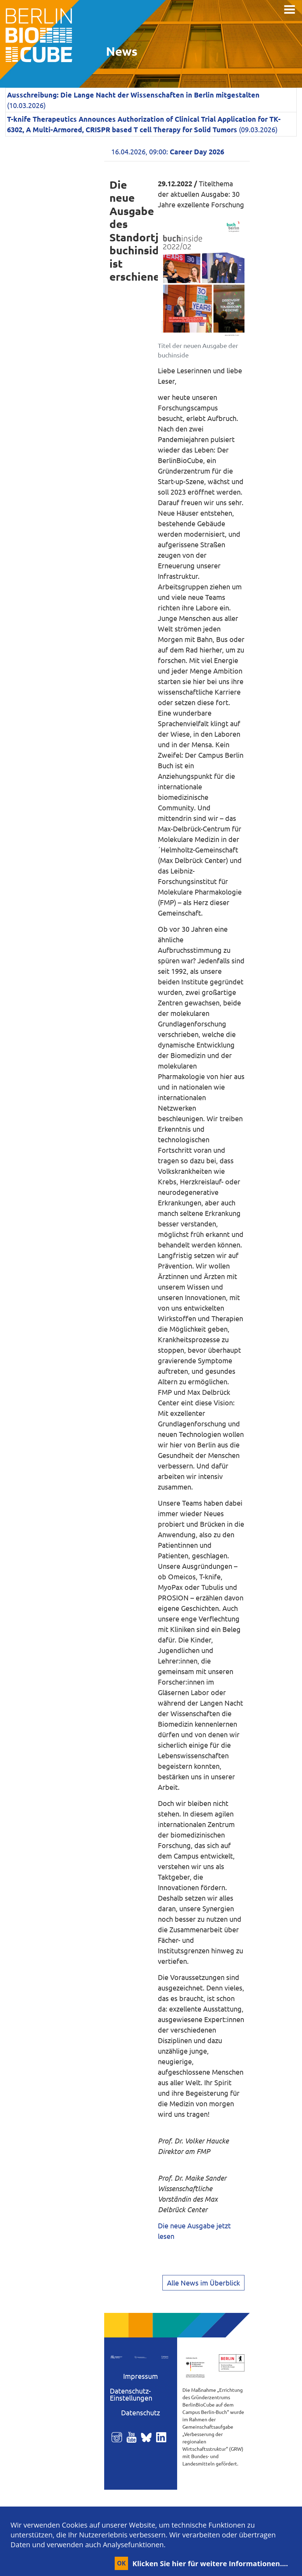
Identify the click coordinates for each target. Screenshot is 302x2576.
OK (121, 2563)
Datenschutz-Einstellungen (131, 2394)
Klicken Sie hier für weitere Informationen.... (210, 2563)
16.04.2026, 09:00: (167, 151)
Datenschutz (140, 2412)
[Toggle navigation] (289, 9)
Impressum (140, 2375)
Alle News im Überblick (203, 2282)
